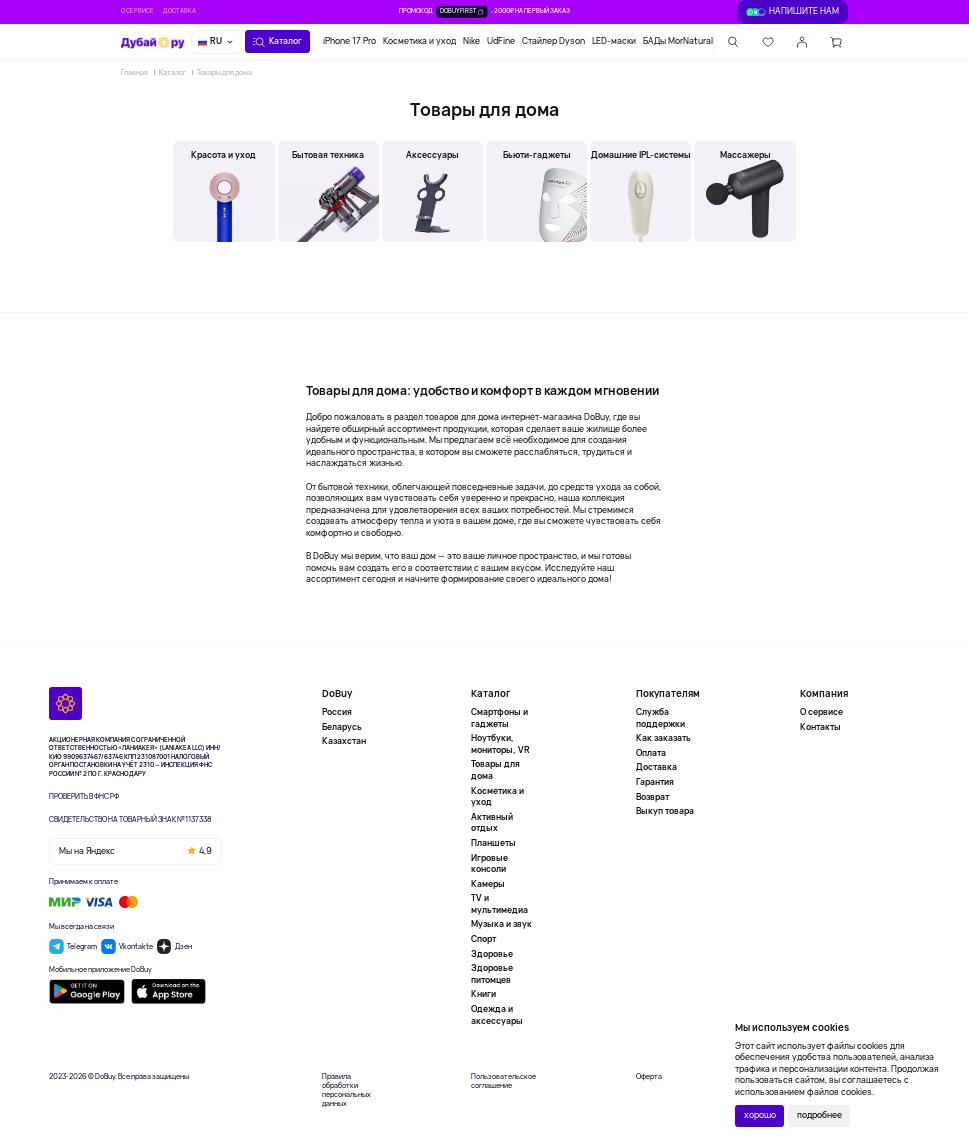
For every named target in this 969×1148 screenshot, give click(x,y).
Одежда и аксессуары (497, 1015)
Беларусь (342, 727)
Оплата (651, 753)
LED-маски (614, 41)
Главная (134, 72)
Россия (337, 712)
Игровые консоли (489, 864)
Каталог (172, 72)
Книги (483, 994)
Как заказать (663, 738)
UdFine (501, 41)
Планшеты (493, 843)
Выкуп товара (665, 811)
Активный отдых (492, 823)
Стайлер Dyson (553, 41)
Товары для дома (224, 72)
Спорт (483, 939)
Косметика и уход (419, 41)
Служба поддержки (660, 718)
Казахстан (344, 741)
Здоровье (492, 954)
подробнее (819, 1115)
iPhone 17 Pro (349, 41)
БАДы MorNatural (678, 41)
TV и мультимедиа (499, 904)
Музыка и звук (501, 924)
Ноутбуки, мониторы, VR (500, 744)
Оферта (649, 1076)
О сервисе (137, 11)
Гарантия (655, 782)
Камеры (488, 884)
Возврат (652, 797)
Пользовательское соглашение (503, 1081)
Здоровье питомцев (492, 974)
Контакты (820, 727)
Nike (471, 41)
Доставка (179, 11)
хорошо (760, 1115)
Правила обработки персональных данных (346, 1090)
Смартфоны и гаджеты (499, 718)
